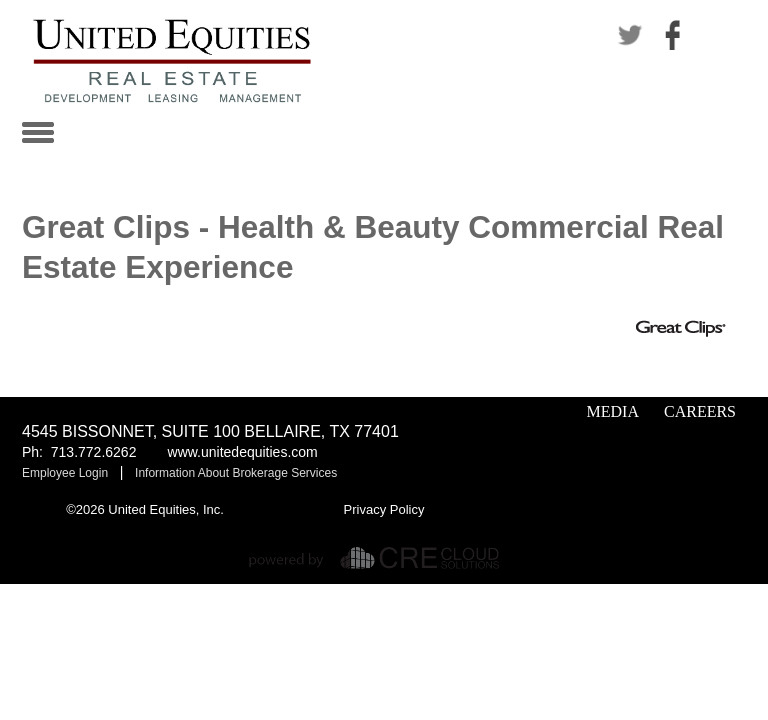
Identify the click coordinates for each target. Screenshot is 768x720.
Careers (700, 411)
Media (613, 411)
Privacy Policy (384, 509)
